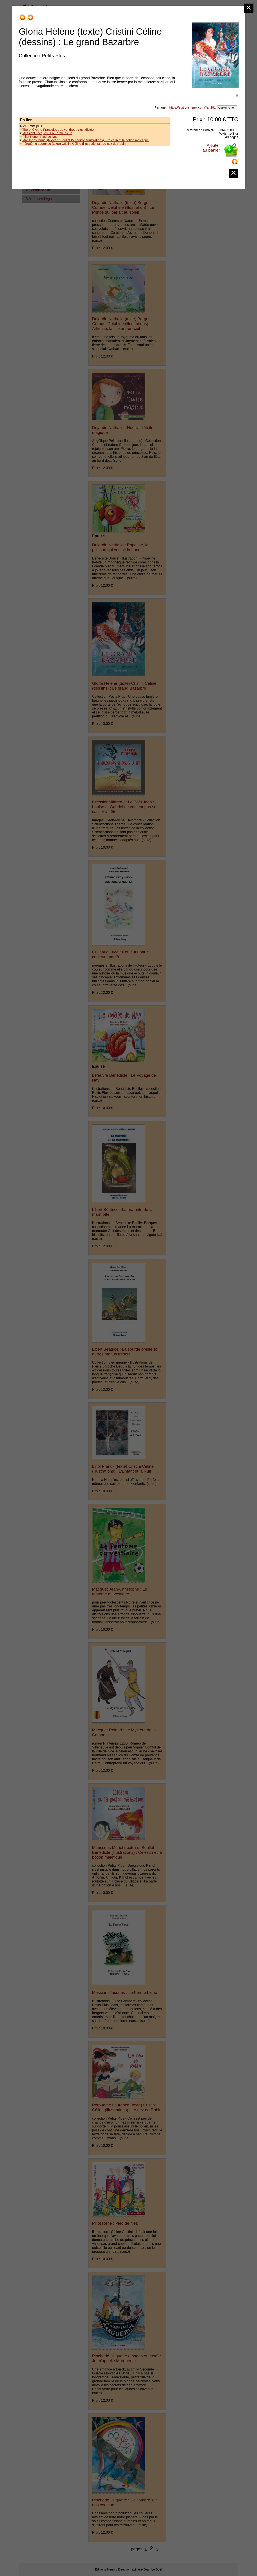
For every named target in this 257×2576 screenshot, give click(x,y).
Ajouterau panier (211, 147)
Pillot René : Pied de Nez (40, 136)
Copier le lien (226, 107)
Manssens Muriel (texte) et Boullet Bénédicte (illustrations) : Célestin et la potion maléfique (85, 140)
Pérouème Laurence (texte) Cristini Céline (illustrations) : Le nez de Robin (74, 143)
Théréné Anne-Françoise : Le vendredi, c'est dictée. (58, 129)
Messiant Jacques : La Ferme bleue (47, 133)
